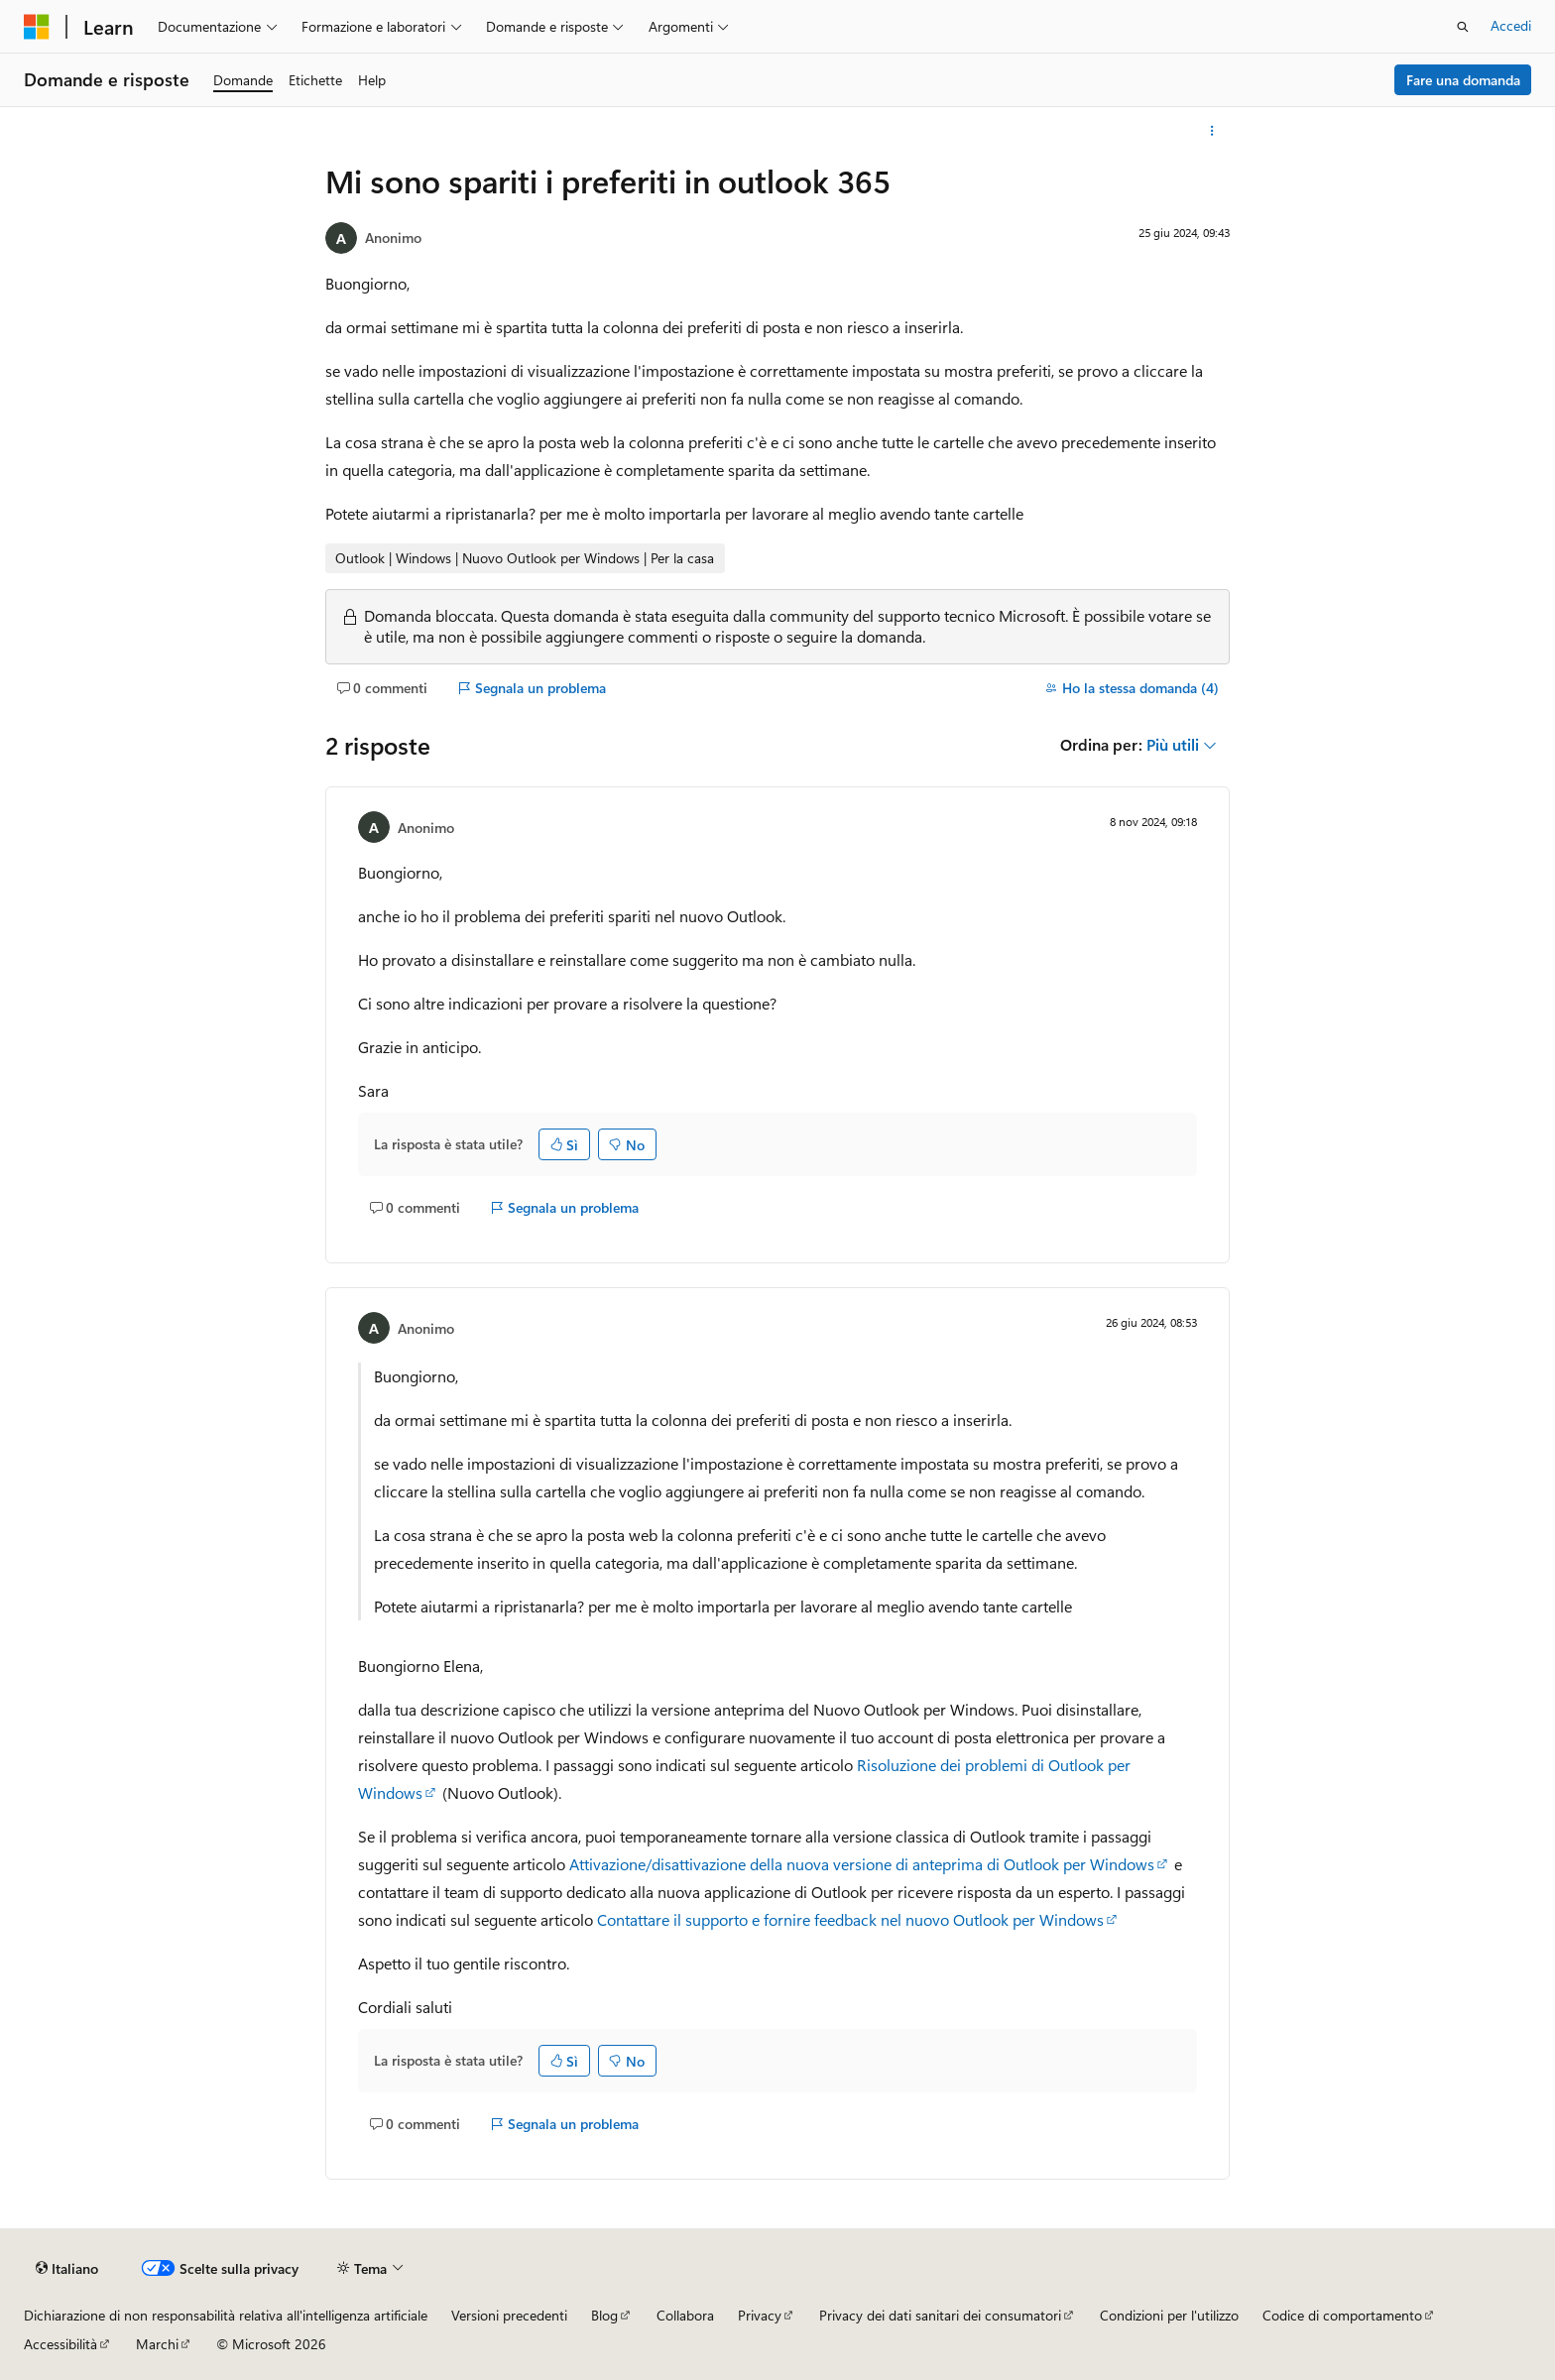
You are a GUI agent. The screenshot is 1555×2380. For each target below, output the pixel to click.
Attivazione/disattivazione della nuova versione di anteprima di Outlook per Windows (861, 1863)
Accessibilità (60, 2343)
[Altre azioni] (1212, 131)
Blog (604, 2315)
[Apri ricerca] (1463, 27)
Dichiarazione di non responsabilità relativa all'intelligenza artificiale (225, 2315)
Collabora (685, 2315)
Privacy (759, 2315)
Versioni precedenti (509, 2315)
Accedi (1511, 25)
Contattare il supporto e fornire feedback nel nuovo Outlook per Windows (850, 1919)
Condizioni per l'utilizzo (1169, 2315)
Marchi (157, 2343)
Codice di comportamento (1342, 2315)
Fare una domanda (1463, 79)
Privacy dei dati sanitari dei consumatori (940, 2315)
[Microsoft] (37, 27)
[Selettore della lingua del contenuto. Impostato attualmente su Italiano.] (67, 2269)
